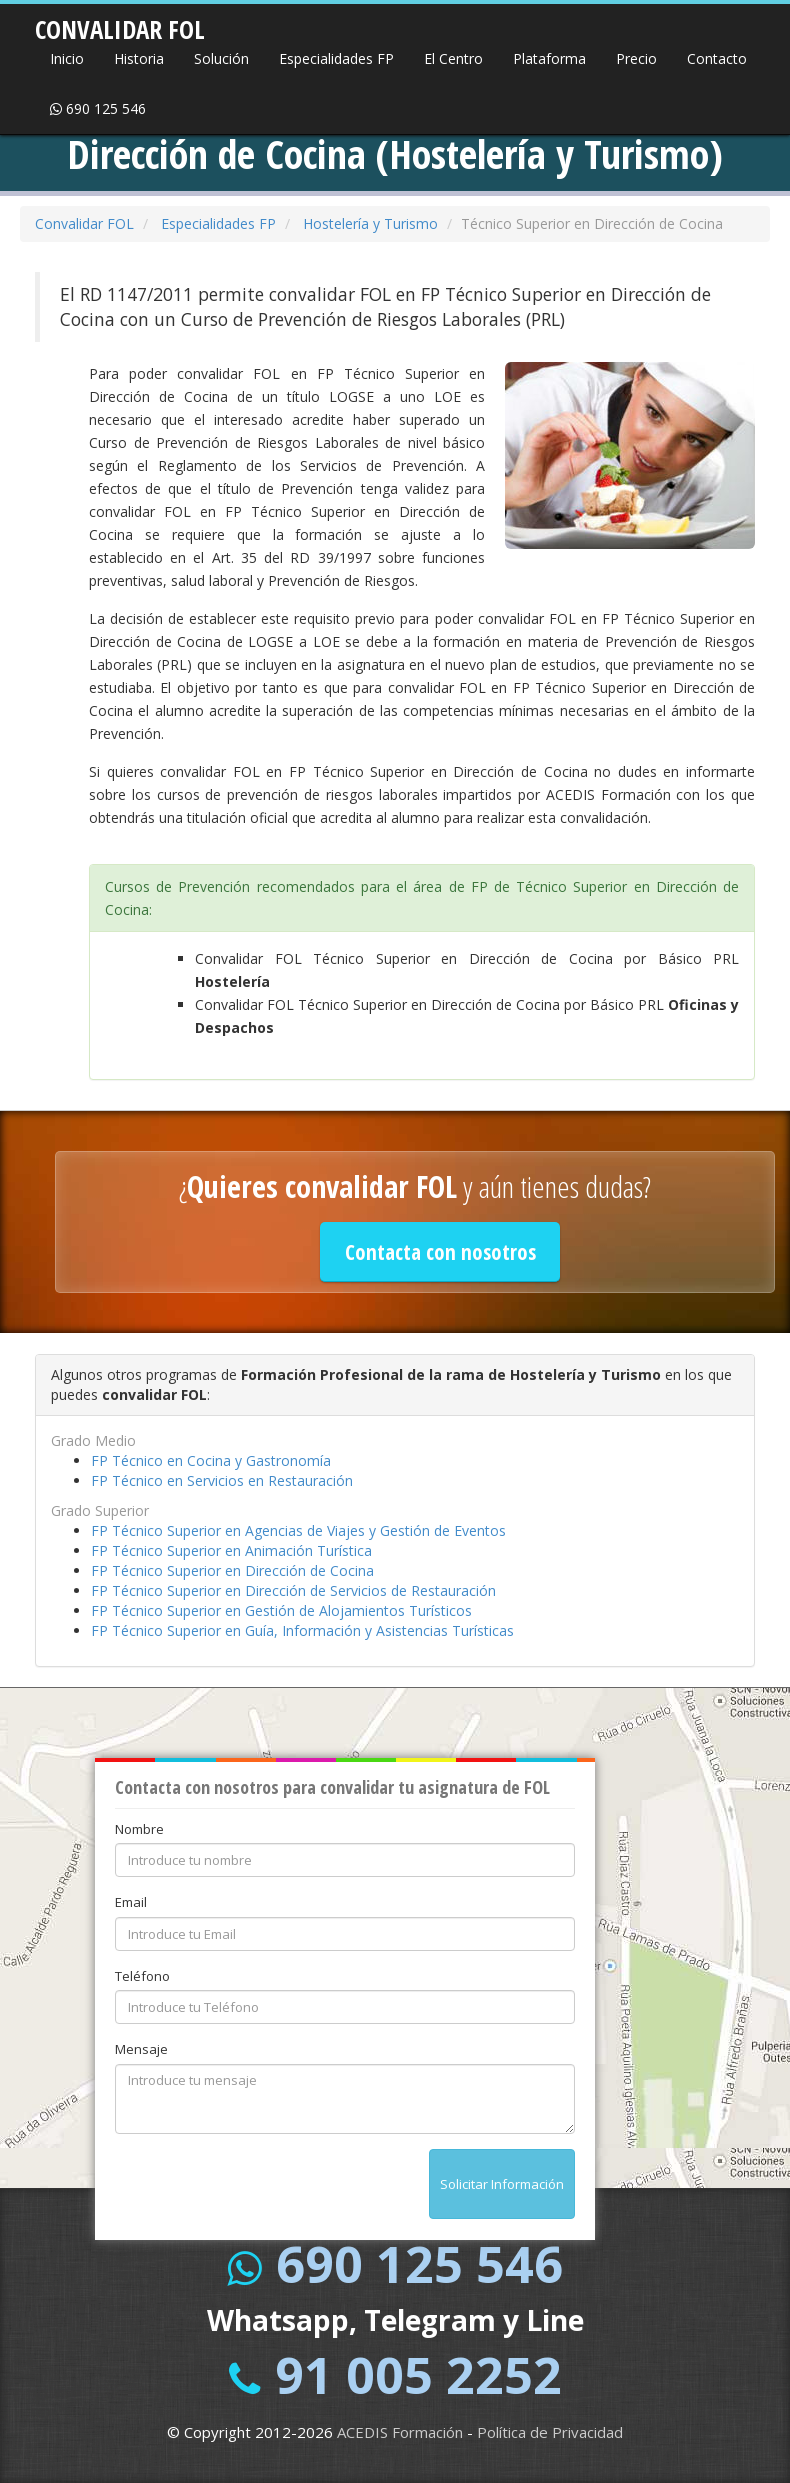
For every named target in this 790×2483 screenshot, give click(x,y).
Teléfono (142, 1976)
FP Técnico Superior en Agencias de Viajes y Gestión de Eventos (298, 1530)
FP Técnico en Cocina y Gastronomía (211, 1460)
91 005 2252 (418, 2375)
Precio (636, 58)
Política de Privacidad (550, 2432)
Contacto (717, 58)
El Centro (453, 58)
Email (131, 1902)
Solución (221, 58)
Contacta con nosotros (440, 1252)
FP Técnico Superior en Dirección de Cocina (232, 1570)
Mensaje (141, 2049)
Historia (139, 58)
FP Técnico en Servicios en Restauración (222, 1480)
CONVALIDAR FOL (120, 23)
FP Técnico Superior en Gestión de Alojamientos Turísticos (281, 1610)
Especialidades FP (336, 58)
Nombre (139, 1829)
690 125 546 (98, 108)
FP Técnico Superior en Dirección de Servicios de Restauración (293, 1590)
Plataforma (549, 58)
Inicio (67, 58)
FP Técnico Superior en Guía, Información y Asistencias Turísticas (302, 1630)
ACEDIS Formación (400, 2432)
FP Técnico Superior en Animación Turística (231, 1550)
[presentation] (267, 2188)
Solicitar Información (502, 2184)
